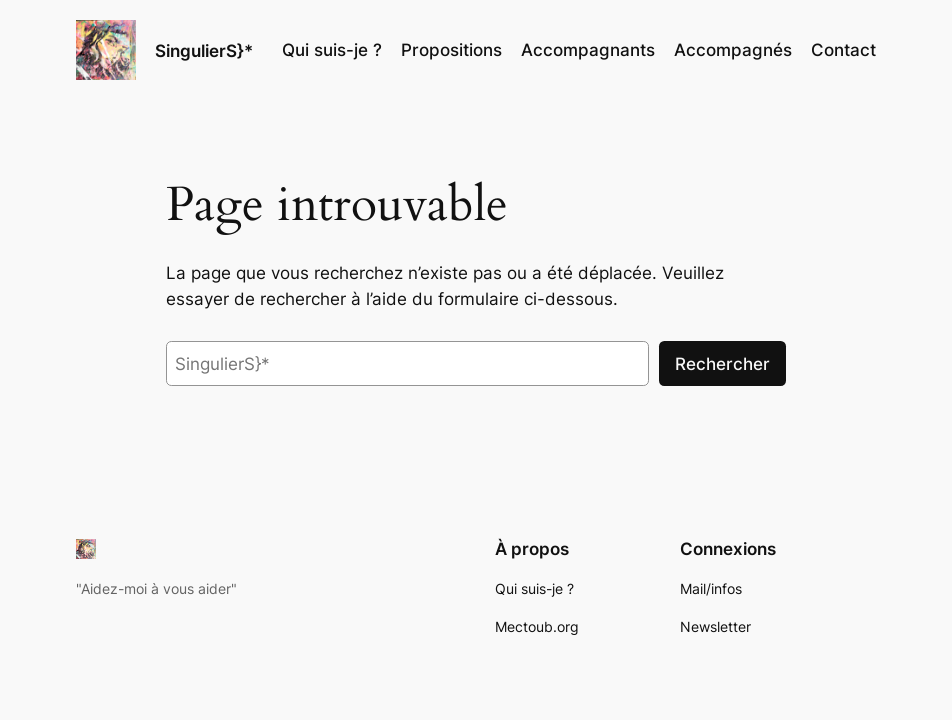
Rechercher (722, 364)
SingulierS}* (204, 50)
